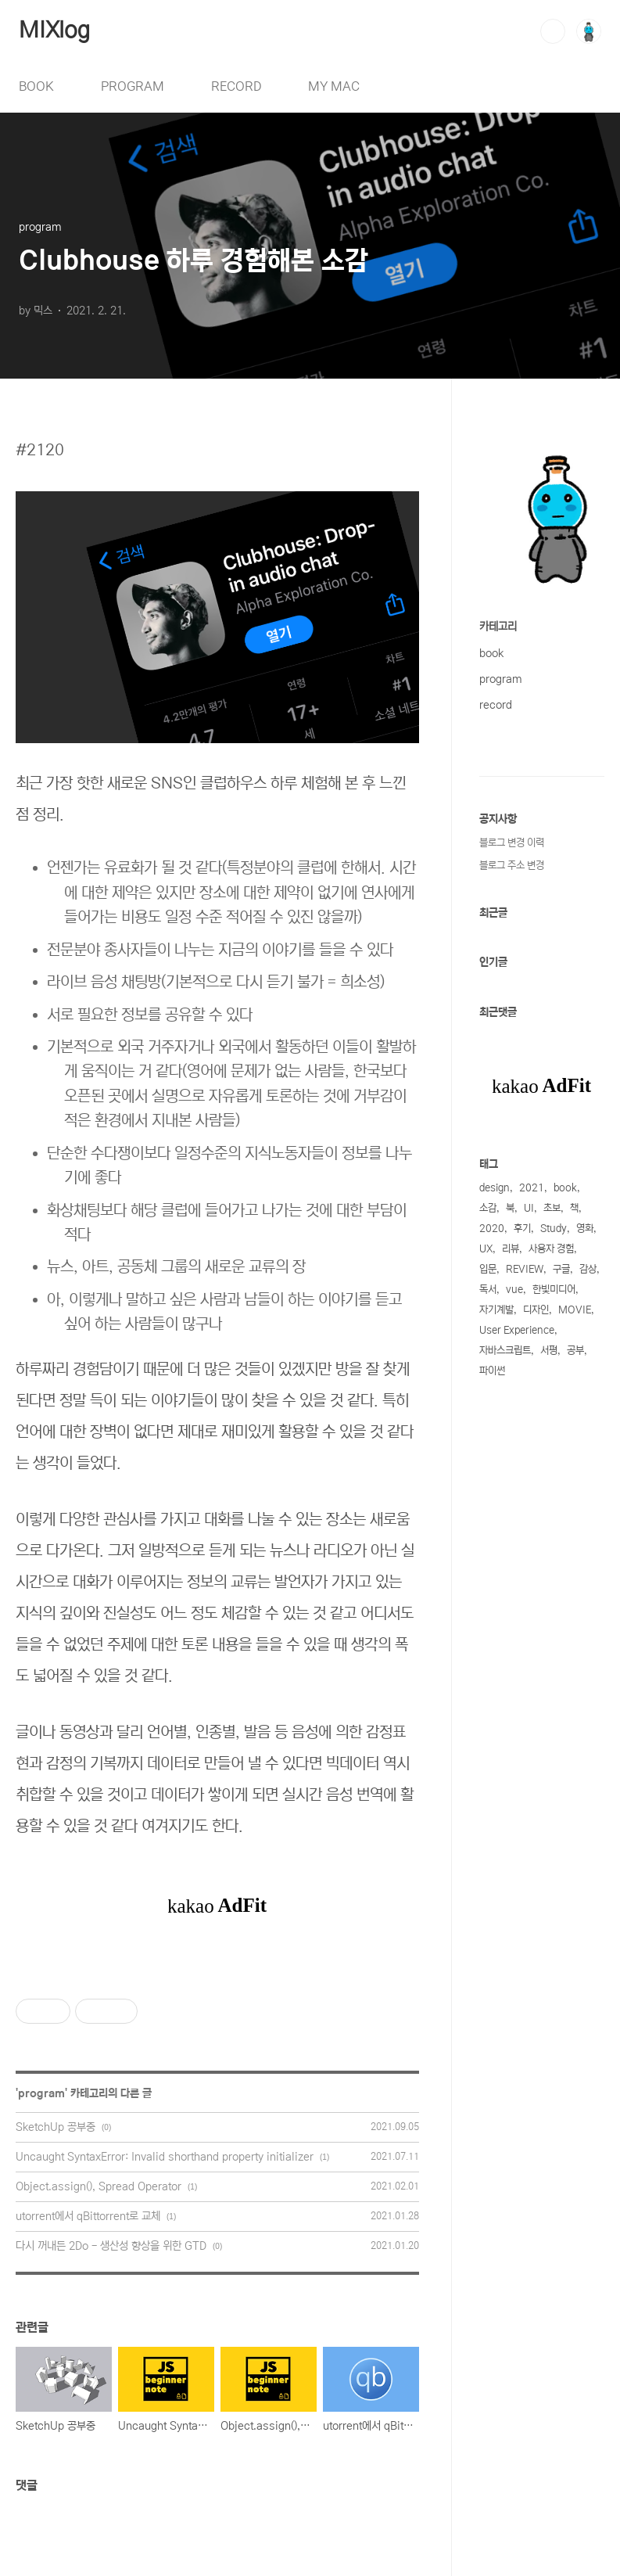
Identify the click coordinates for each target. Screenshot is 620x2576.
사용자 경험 (551, 1249)
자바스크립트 (505, 1350)
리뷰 (510, 1249)
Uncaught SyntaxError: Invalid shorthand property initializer (165, 2156)
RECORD (236, 86)
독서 (487, 1289)
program (41, 2093)
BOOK (36, 86)
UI (529, 1208)
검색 (552, 31)
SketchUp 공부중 (55, 2127)
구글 (561, 1269)
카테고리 (498, 626)
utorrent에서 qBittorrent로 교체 (88, 2216)
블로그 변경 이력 (511, 843)
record (495, 705)
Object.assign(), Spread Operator (98, 2186)
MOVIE (574, 1310)
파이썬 (492, 1371)
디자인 (536, 1310)
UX (486, 1249)
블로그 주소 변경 (511, 865)
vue (514, 1289)
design (494, 1188)
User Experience (516, 1330)
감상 (588, 1269)
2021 (531, 1188)
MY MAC (334, 86)
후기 (522, 1228)
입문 (487, 1269)
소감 (487, 1208)
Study (553, 1228)
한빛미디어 (553, 1289)
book (491, 653)
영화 (584, 1228)
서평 (548, 1350)
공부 (575, 1350)
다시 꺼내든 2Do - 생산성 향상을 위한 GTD (111, 2246)
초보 (552, 1208)
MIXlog (54, 30)
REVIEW (524, 1269)
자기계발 (496, 1310)
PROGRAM (132, 86)
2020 (491, 1228)
